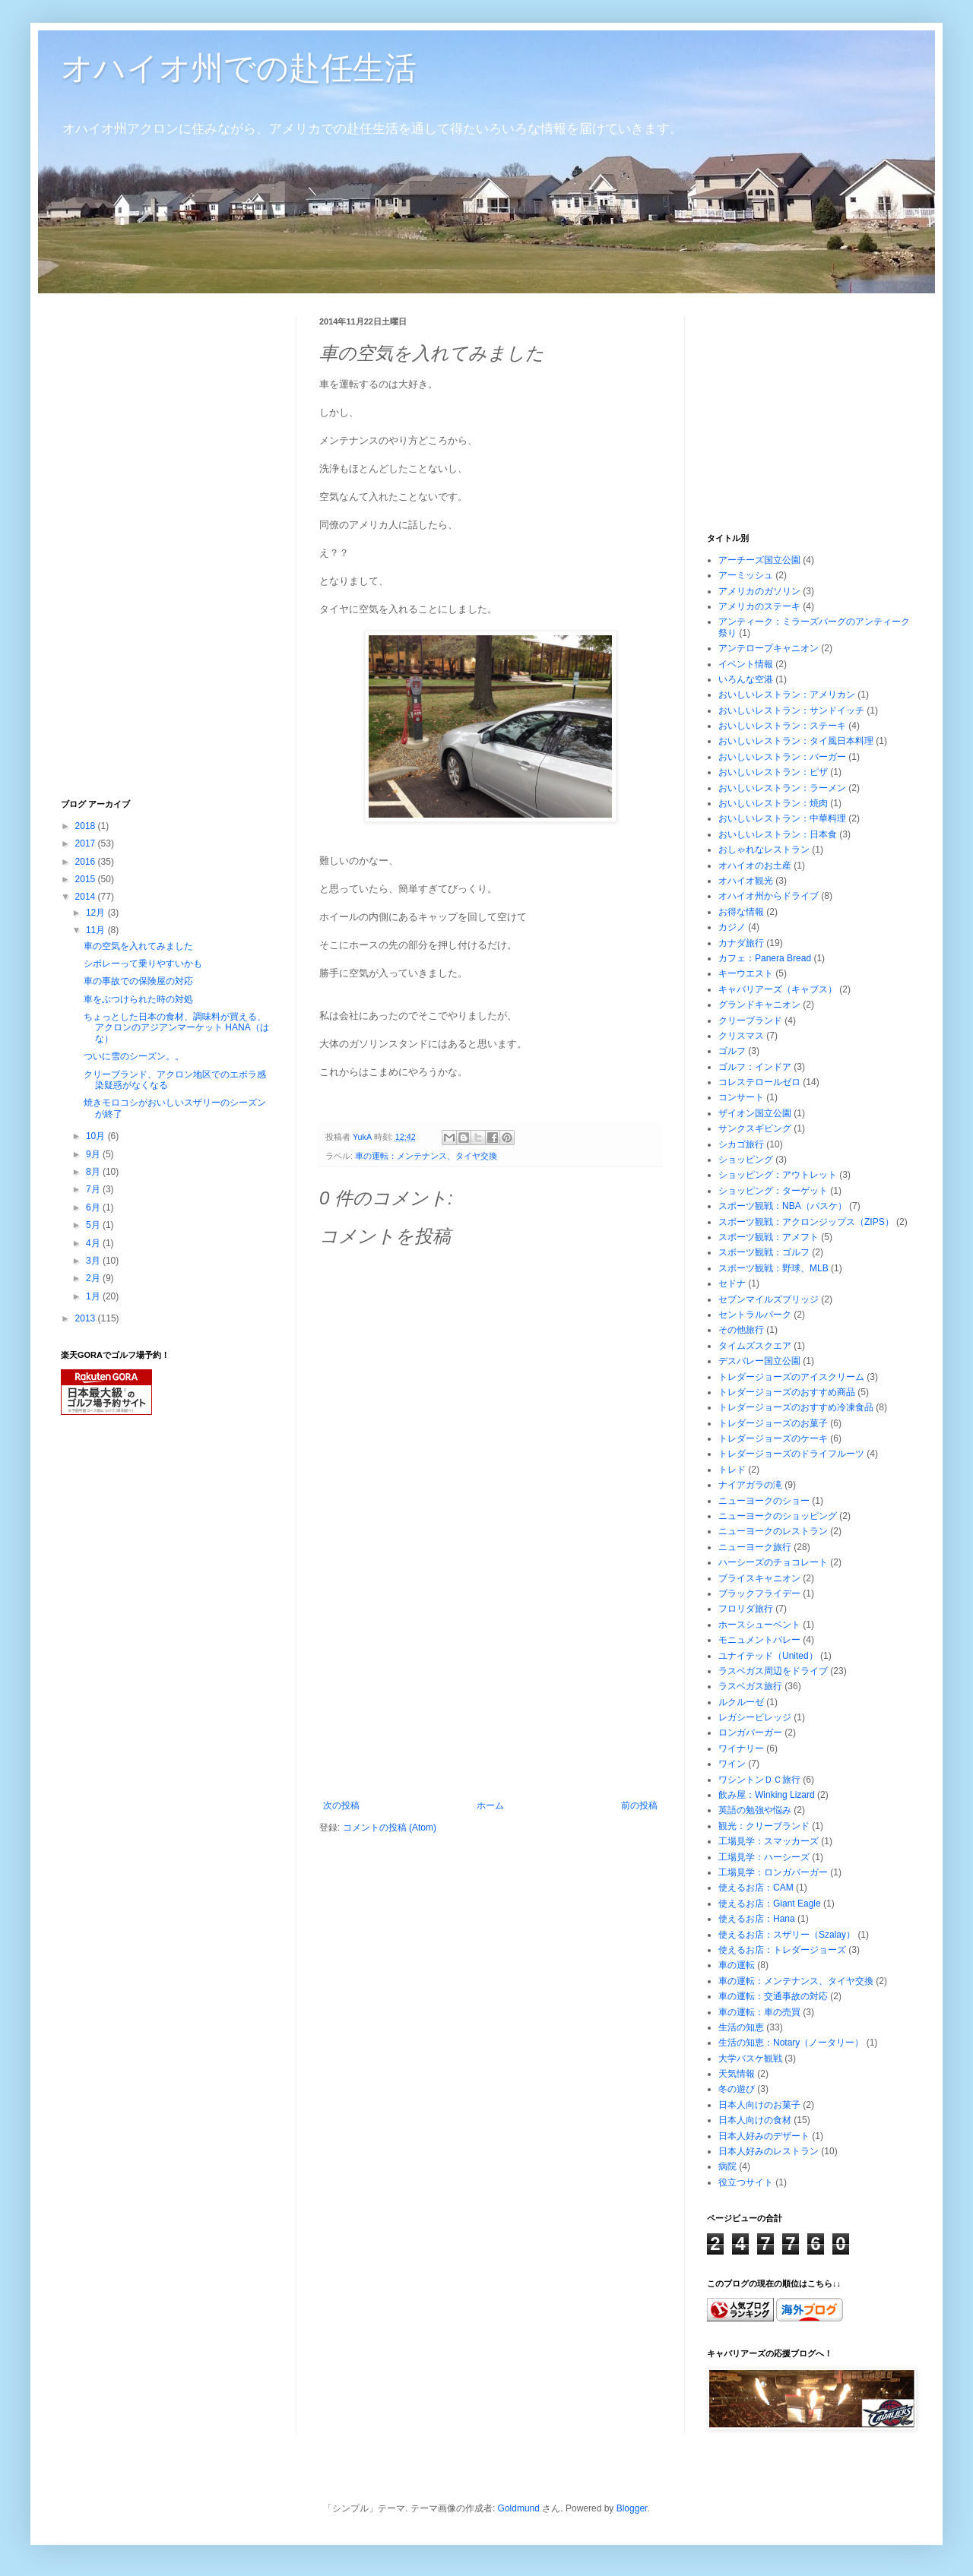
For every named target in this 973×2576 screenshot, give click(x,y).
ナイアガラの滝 (750, 1484)
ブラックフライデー (759, 1593)
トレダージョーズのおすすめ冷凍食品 (795, 1407)
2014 (86, 896)
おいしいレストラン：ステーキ (782, 725)
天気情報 (736, 2073)
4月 (94, 1243)
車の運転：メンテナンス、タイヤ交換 (426, 1155)
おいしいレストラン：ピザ (773, 772)
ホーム (490, 1805)
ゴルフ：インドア (754, 1067)
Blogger (632, 2508)
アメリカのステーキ (759, 606)
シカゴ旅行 (741, 1144)
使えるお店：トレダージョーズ (782, 1950)
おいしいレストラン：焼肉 (773, 803)
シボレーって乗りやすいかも (143, 963)
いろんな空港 (745, 679)
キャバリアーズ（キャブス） (777, 989)
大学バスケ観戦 (750, 2058)
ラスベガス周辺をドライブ (773, 1671)
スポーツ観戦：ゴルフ (764, 1252)
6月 (94, 1207)
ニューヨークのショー (764, 1500)
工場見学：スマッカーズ (768, 1841)
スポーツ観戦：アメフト (768, 1237)
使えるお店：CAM (756, 1887)
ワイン (732, 1763)
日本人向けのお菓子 (759, 2105)
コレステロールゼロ (759, 1082)
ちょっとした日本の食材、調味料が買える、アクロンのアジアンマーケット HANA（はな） (176, 1027)
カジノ (732, 927)
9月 (94, 1154)
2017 (86, 843)
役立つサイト (745, 2182)
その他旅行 (741, 1329)
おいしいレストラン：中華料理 (782, 818)
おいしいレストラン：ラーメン (782, 788)
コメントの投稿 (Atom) (389, 1827)
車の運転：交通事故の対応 (773, 1996)
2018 (86, 826)
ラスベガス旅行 (750, 1686)
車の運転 (736, 1965)
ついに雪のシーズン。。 (134, 1056)
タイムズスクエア (754, 1345)
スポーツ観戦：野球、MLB (773, 1268)
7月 (94, 1189)
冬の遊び (736, 2089)
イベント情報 (745, 664)
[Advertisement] (490, 1686)
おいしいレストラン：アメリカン (786, 694)
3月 (94, 1260)
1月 (94, 1296)
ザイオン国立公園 (754, 1113)
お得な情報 (741, 912)
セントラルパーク (754, 1314)
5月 (94, 1225)
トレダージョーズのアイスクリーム (791, 1377)
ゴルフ (732, 1051)
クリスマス (741, 1035)
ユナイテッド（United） (768, 1655)
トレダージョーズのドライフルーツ (791, 1453)
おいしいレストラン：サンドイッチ (791, 710)
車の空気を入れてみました (138, 946)
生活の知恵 (741, 2027)
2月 (94, 1278)
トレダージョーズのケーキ (773, 1438)
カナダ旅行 (741, 943)
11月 (97, 930)
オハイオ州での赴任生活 (239, 68)
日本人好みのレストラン (768, 2151)
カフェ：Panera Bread (764, 958)
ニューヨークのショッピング (777, 1516)
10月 (97, 1136)
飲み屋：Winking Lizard (766, 1795)
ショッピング (745, 1159)
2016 (86, 861)
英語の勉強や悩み (754, 1810)
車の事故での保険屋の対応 (138, 981)
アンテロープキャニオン (768, 648)
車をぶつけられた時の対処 (138, 999)
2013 (86, 1318)
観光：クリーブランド (764, 1826)
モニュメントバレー (759, 1640)
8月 (94, 1171)
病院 (727, 2166)
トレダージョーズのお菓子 (773, 1423)
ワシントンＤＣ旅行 (759, 1779)
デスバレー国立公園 (759, 1361)
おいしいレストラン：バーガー (782, 757)
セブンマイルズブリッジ (768, 1299)
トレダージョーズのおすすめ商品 (786, 1392)
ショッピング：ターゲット (773, 1190)
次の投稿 (341, 1805)
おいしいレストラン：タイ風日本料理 (795, 741)
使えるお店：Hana (756, 1918)
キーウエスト (745, 973)
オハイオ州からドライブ (768, 896)
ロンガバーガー (750, 1732)
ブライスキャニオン (759, 1578)
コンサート (741, 1097)
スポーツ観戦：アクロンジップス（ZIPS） (806, 1222)
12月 (97, 912)
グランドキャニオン (759, 1004)
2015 (86, 879)
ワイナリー (741, 1748)
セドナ (732, 1283)
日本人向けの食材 (754, 2120)
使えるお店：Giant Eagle (769, 1903)
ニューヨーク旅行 (754, 1547)
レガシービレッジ (754, 1717)
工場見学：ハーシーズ (764, 1857)
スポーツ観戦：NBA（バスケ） (782, 1206)
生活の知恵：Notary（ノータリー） (791, 2042)
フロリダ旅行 (745, 1608)
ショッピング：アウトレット (777, 1174)
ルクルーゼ (741, 1702)
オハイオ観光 (745, 880)
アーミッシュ (745, 575)
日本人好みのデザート (764, 2136)
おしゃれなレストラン (764, 849)
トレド (732, 1469)
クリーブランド (750, 1020)
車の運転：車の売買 (759, 2012)
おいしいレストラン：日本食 (777, 834)
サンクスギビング (754, 1128)
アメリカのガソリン (759, 591)
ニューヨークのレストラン (773, 1531)
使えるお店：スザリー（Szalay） (786, 1934)
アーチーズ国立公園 (759, 560)
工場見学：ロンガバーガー (773, 1872)
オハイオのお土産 (754, 865)
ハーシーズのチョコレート (773, 1562)
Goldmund (519, 2508)
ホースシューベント (759, 1624)
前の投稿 (639, 1805)
